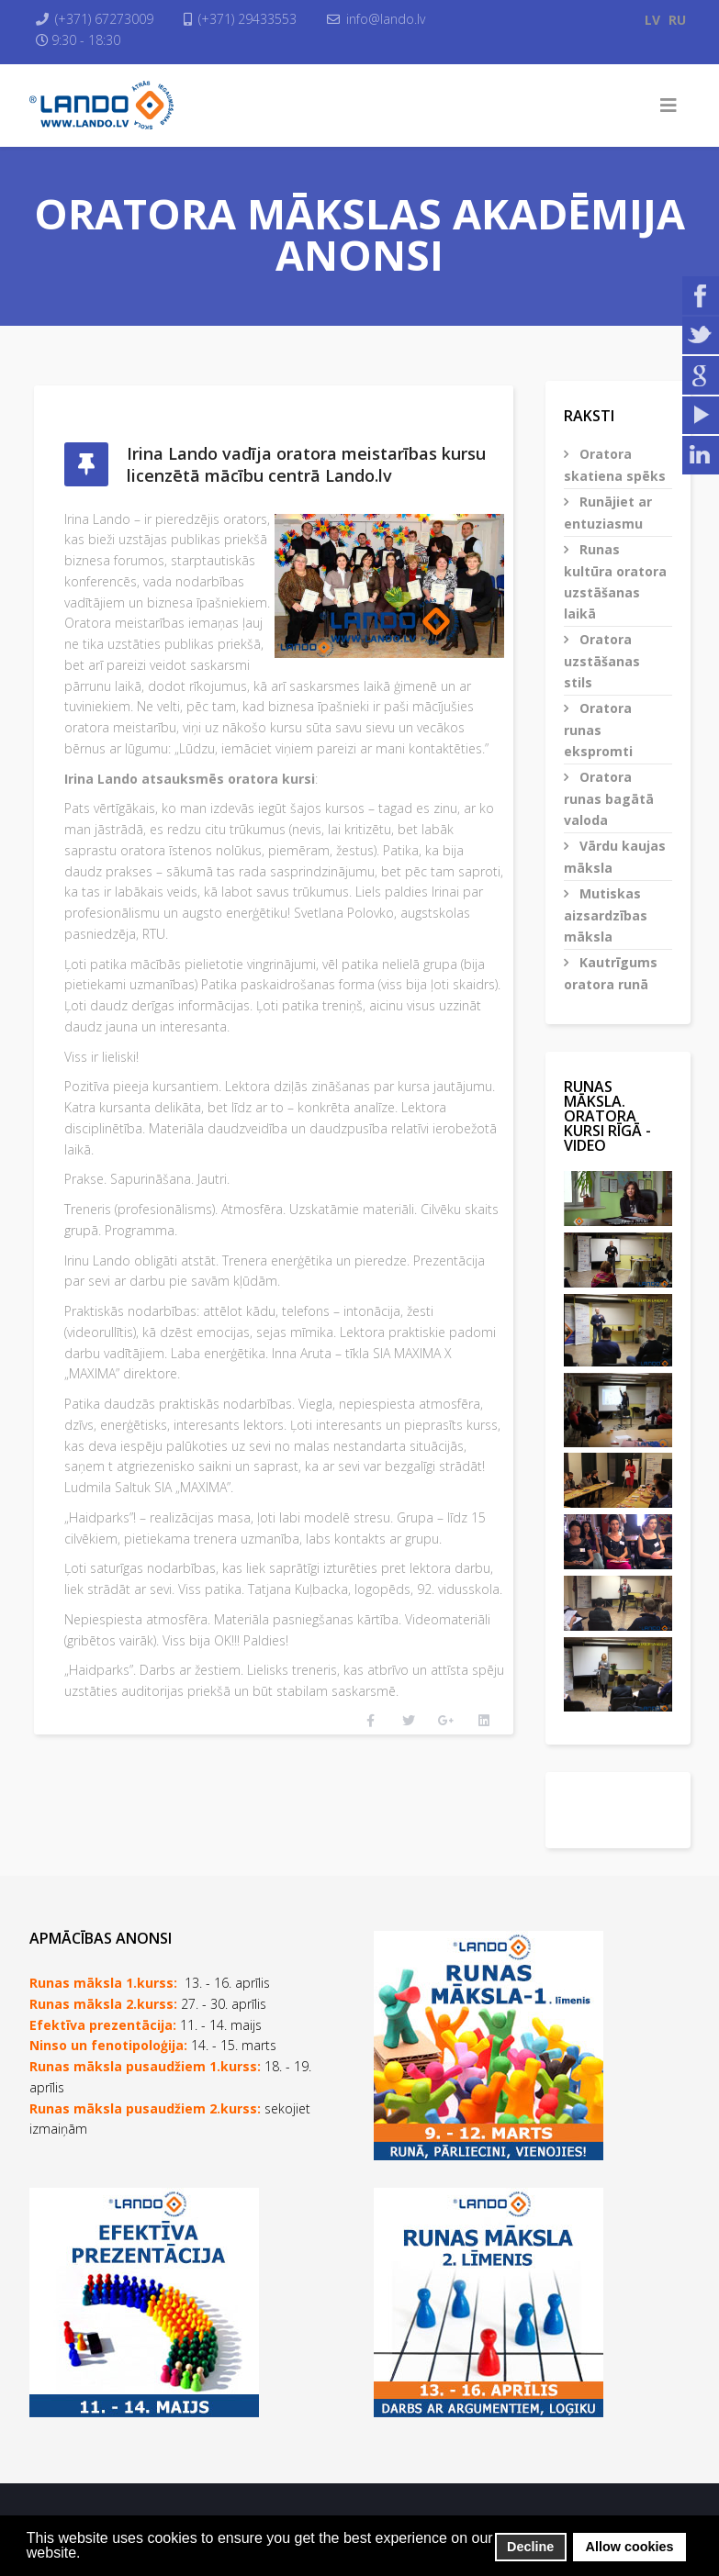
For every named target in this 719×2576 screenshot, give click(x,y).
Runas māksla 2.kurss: (103, 2004)
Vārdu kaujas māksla (615, 856)
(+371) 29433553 (248, 19)
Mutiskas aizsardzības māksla (605, 915)
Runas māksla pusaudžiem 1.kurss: (145, 2066)
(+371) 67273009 (105, 19)
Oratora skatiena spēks (615, 465)
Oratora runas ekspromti (598, 729)
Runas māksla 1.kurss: (103, 1982)
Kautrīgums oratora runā (610, 973)
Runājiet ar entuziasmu (608, 512)
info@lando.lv (386, 19)
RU (677, 19)
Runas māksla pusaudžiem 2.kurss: (145, 2108)
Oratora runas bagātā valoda (609, 798)
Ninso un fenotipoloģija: (110, 2045)
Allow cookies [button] (630, 2546)
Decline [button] (530, 2546)
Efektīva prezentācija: (102, 2025)
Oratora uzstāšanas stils (602, 660)
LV (652, 19)
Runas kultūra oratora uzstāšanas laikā (615, 581)
